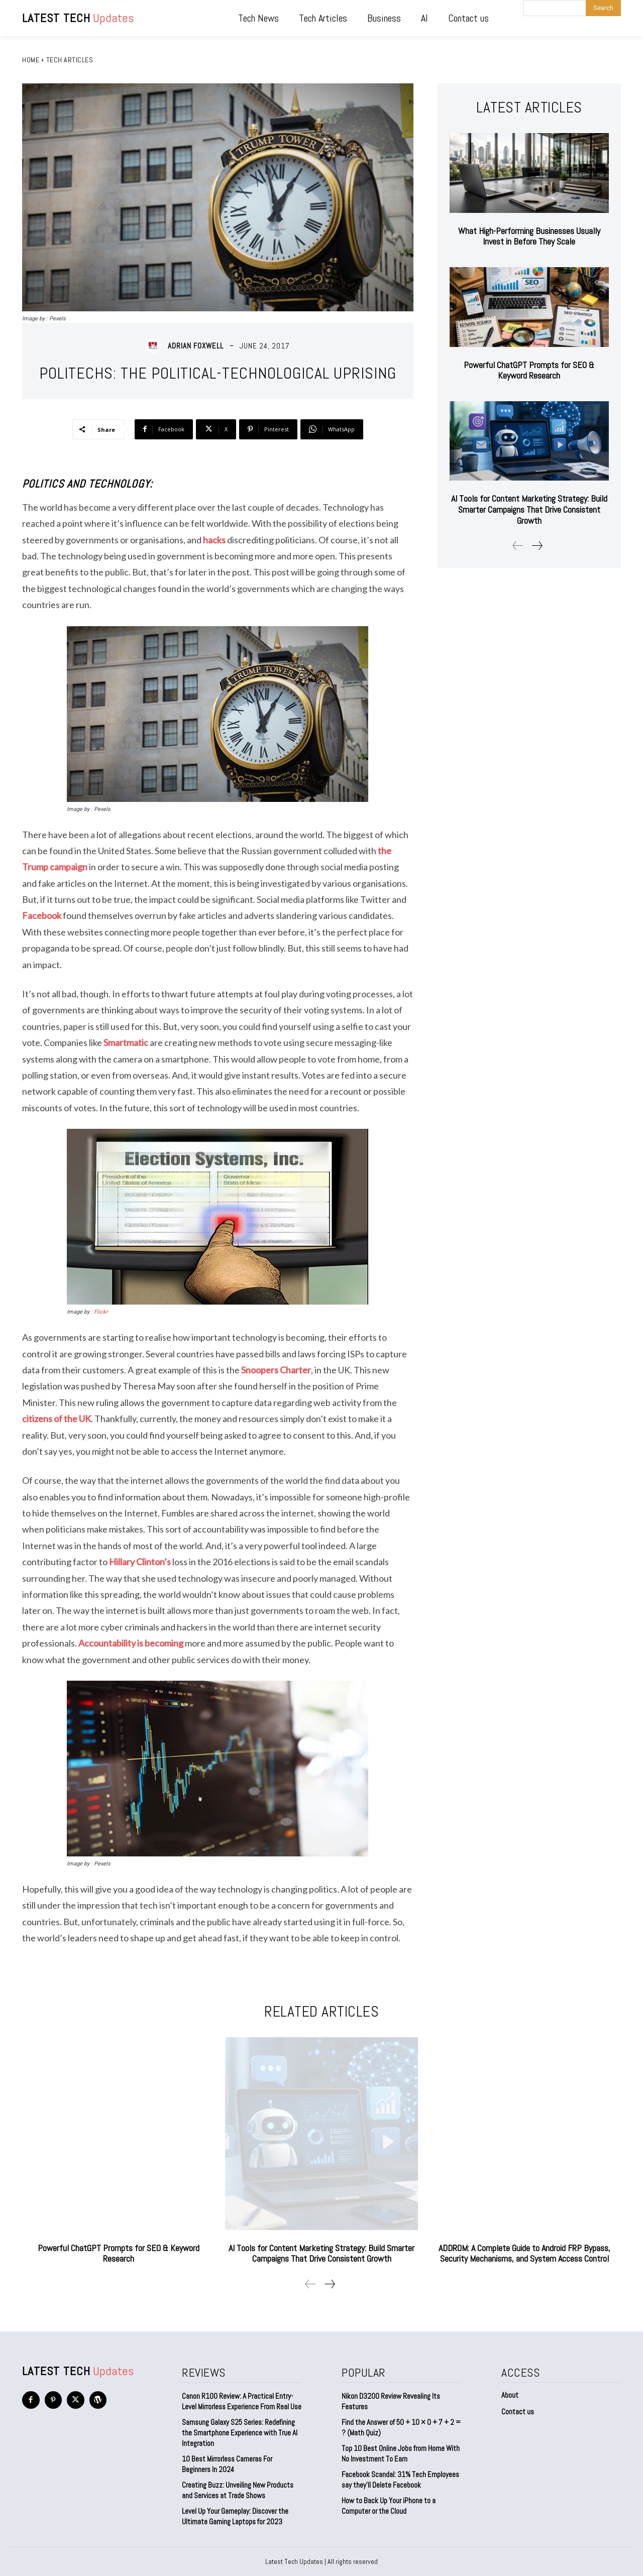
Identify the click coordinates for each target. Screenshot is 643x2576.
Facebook (41, 915)
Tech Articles (69, 59)
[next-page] (537, 545)
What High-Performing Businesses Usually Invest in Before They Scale (529, 236)
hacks (214, 539)
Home (30, 59)
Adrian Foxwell (196, 345)
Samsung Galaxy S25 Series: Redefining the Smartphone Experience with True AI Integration (239, 2432)
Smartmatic (125, 1042)
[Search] (603, 8)
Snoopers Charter (276, 1369)
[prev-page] (517, 545)
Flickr (101, 1312)
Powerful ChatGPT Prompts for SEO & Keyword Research (529, 370)
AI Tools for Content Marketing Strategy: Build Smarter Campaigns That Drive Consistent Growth (529, 509)
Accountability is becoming (130, 1643)
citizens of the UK (56, 1418)
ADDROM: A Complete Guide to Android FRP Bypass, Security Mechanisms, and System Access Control (524, 2253)
